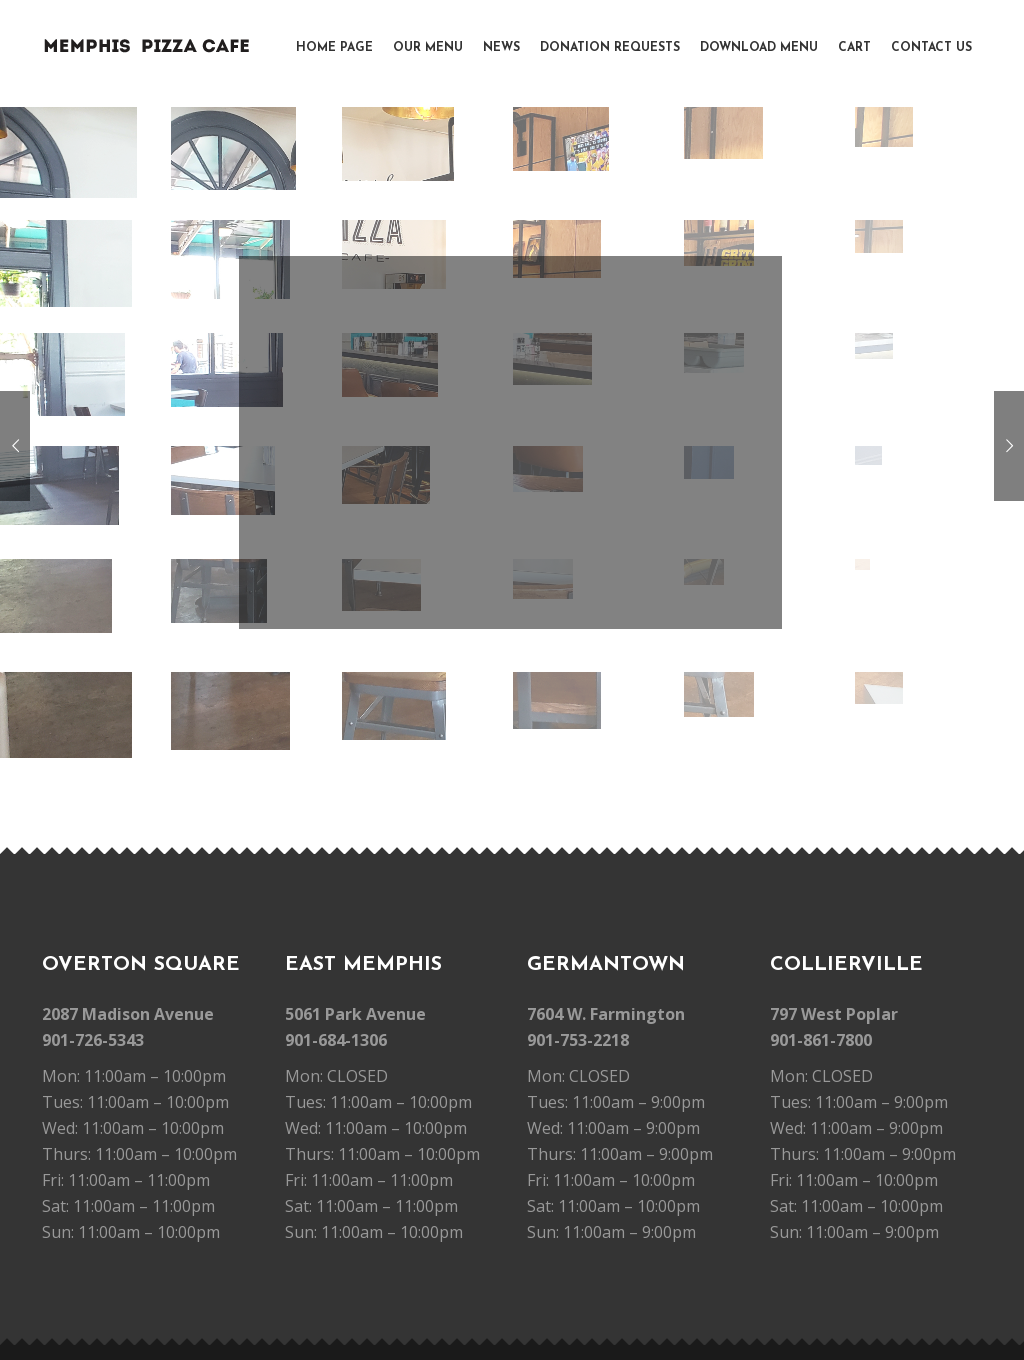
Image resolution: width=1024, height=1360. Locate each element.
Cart (854, 48)
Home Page (334, 48)
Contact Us (931, 48)
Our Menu (428, 48)
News (501, 48)
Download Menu (759, 48)
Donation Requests (610, 48)
